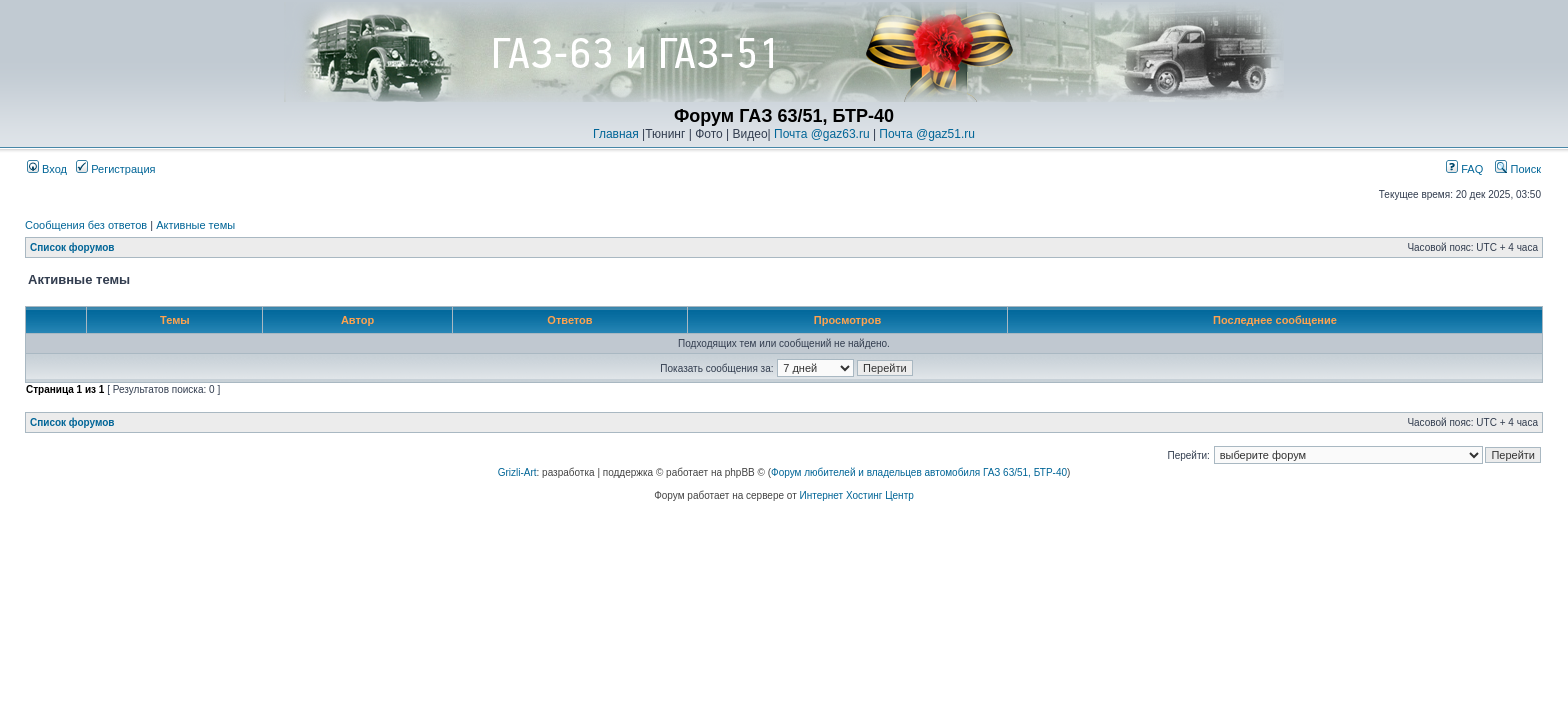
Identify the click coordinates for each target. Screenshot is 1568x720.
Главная (616, 134)
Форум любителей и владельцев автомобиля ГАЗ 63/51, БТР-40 (919, 472)
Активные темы (195, 225)
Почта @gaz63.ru (822, 134)
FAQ (1464, 169)
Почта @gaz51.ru (927, 134)
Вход (47, 169)
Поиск (1518, 169)
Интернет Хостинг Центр (857, 495)
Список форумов (72, 247)
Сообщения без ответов (86, 225)
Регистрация (115, 169)
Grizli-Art (517, 472)
